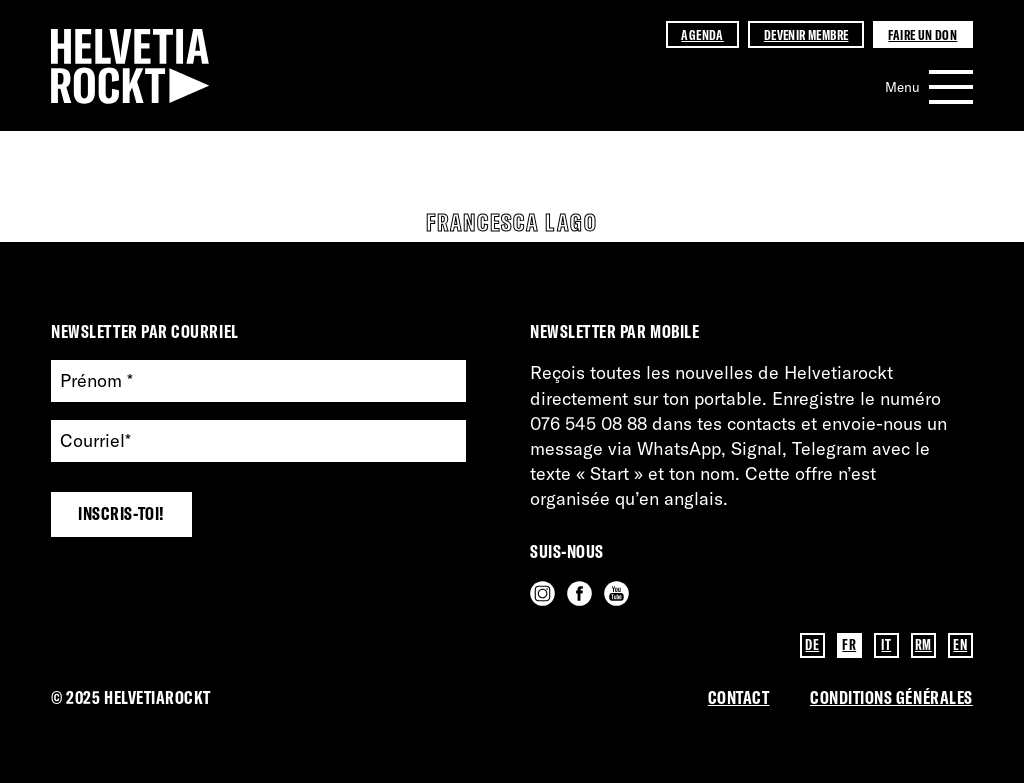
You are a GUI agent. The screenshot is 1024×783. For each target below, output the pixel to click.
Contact (739, 697)
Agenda (702, 34)
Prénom (96, 381)
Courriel (95, 441)
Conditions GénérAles (891, 697)
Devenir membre (806, 34)
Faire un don (922, 34)
